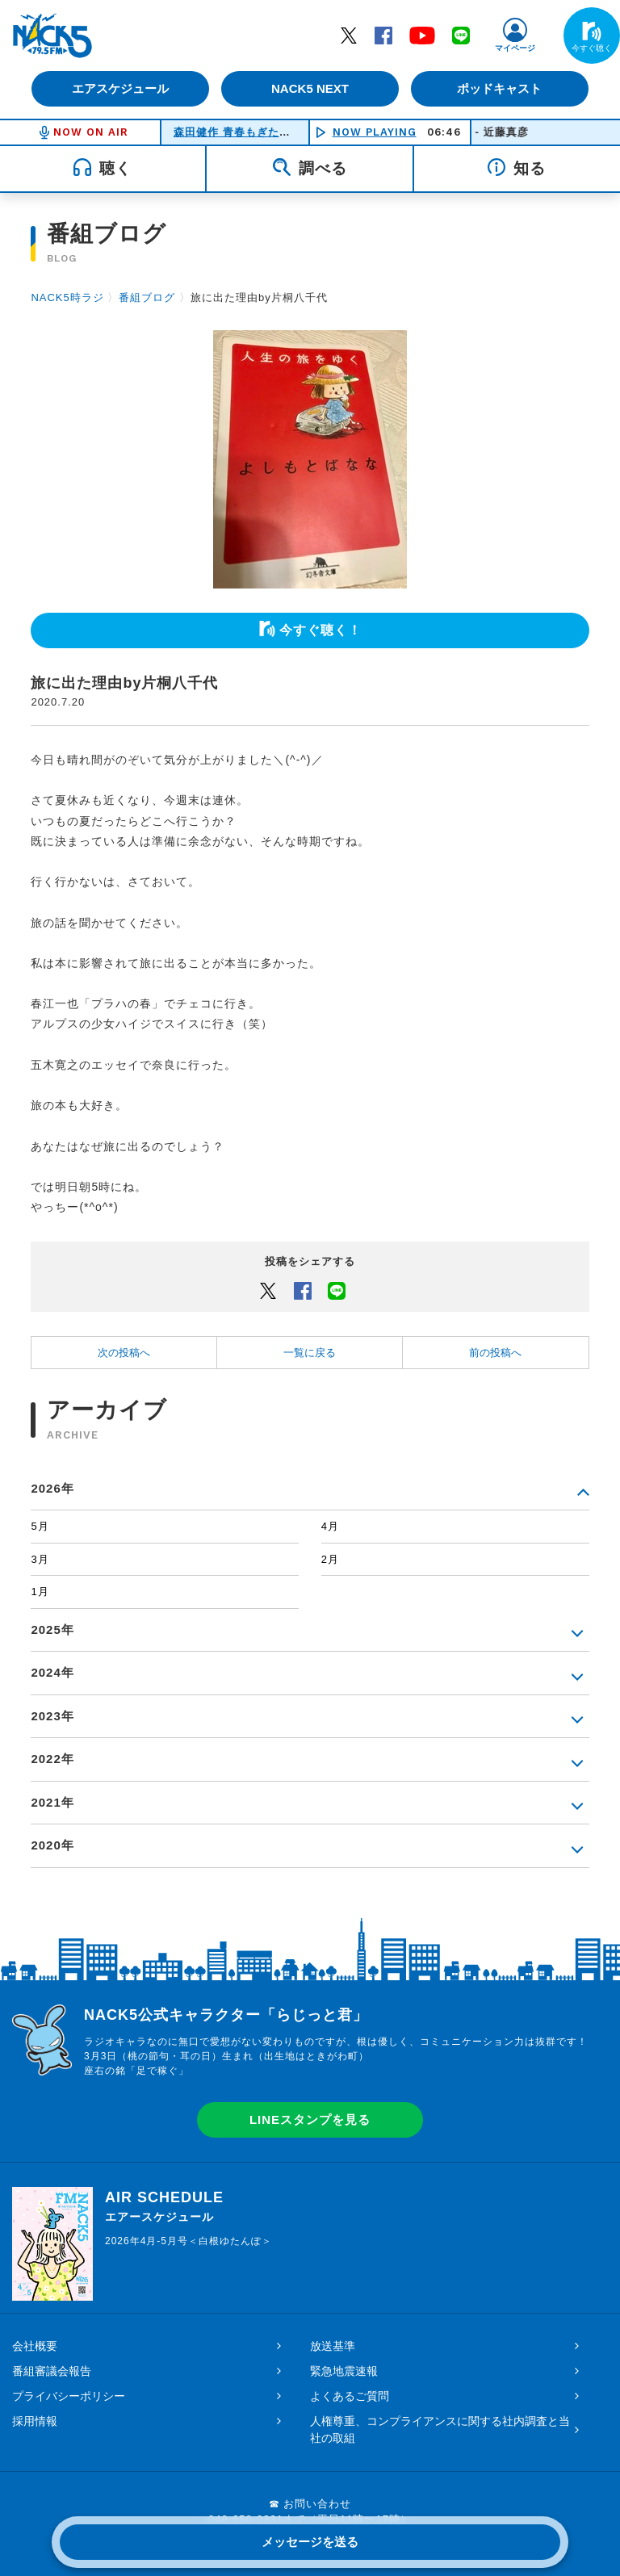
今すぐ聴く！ (320, 630)
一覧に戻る (309, 1353)
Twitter (348, 35)
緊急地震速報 (344, 2370)
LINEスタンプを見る (310, 2119)
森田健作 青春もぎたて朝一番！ (255, 132)
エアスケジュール (120, 88)
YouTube (422, 35)
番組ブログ (147, 297)
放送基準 (332, 2345)
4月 (330, 1526)
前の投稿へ (495, 1353)
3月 (39, 1559)
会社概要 (34, 2345)
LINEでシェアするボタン (337, 1290)
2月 (330, 1559)
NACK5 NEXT (310, 88)
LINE (461, 35)
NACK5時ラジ (67, 297)
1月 (39, 1591)
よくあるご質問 (349, 2396)
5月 (39, 1526)
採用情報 (34, 2421)
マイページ (515, 48)
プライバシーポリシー (68, 2396)
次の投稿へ (124, 1353)
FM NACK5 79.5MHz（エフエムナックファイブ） (52, 35)
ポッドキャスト (500, 88)
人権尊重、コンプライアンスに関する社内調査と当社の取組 (440, 2429)
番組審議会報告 (51, 2370)
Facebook (383, 35)
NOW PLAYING (375, 132)
